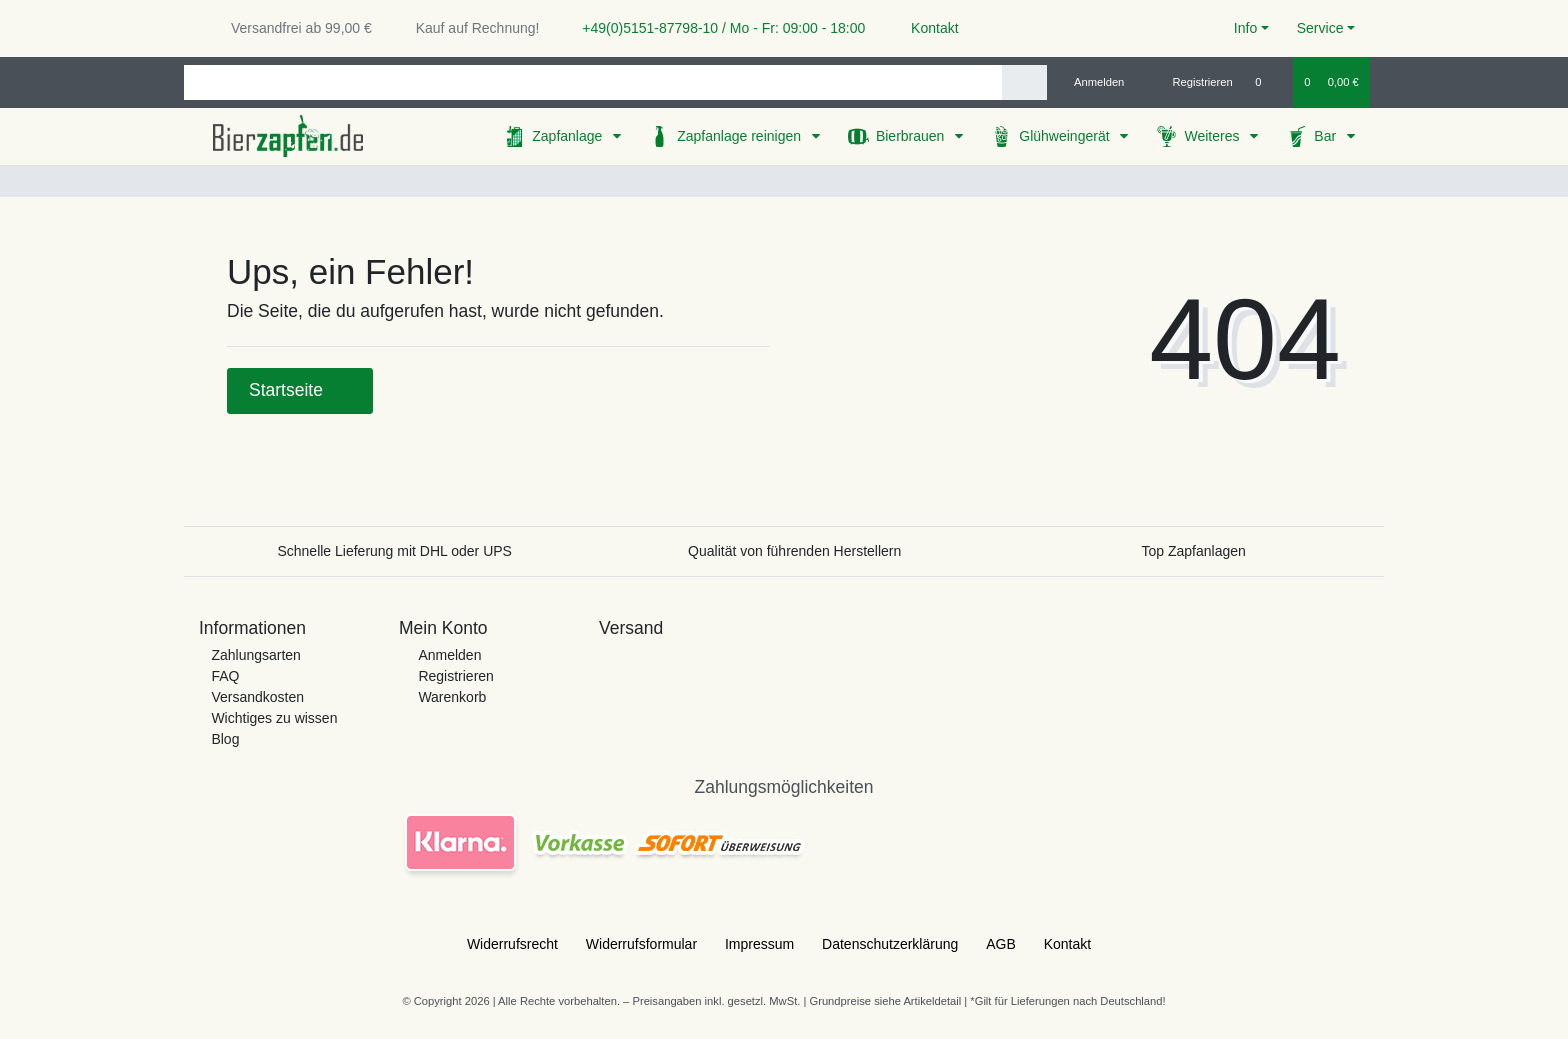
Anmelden (449, 655)
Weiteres (1213, 136)
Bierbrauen (912, 136)
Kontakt (925, 28)
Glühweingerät (1066, 136)
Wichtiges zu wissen (274, 718)
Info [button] (1245, 28)
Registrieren (455, 676)
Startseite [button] (300, 390)
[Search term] (593, 82)
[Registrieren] (1191, 82)
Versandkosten (257, 697)
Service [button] (1320, 28)
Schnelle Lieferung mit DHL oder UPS (394, 551)
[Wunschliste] (1268, 82)
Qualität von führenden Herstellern (794, 551)
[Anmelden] (1091, 82)
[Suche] (1024, 82)
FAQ (225, 676)
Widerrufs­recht (512, 944)
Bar (1327, 136)
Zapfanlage (569, 136)
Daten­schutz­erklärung (890, 944)
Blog (225, 739)
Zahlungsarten (256, 655)
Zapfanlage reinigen (741, 136)
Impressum (759, 944)
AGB (1001, 944)
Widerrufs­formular (641, 944)
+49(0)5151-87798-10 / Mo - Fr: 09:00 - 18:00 (716, 28)
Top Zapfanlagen (1194, 551)
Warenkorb (452, 697)
